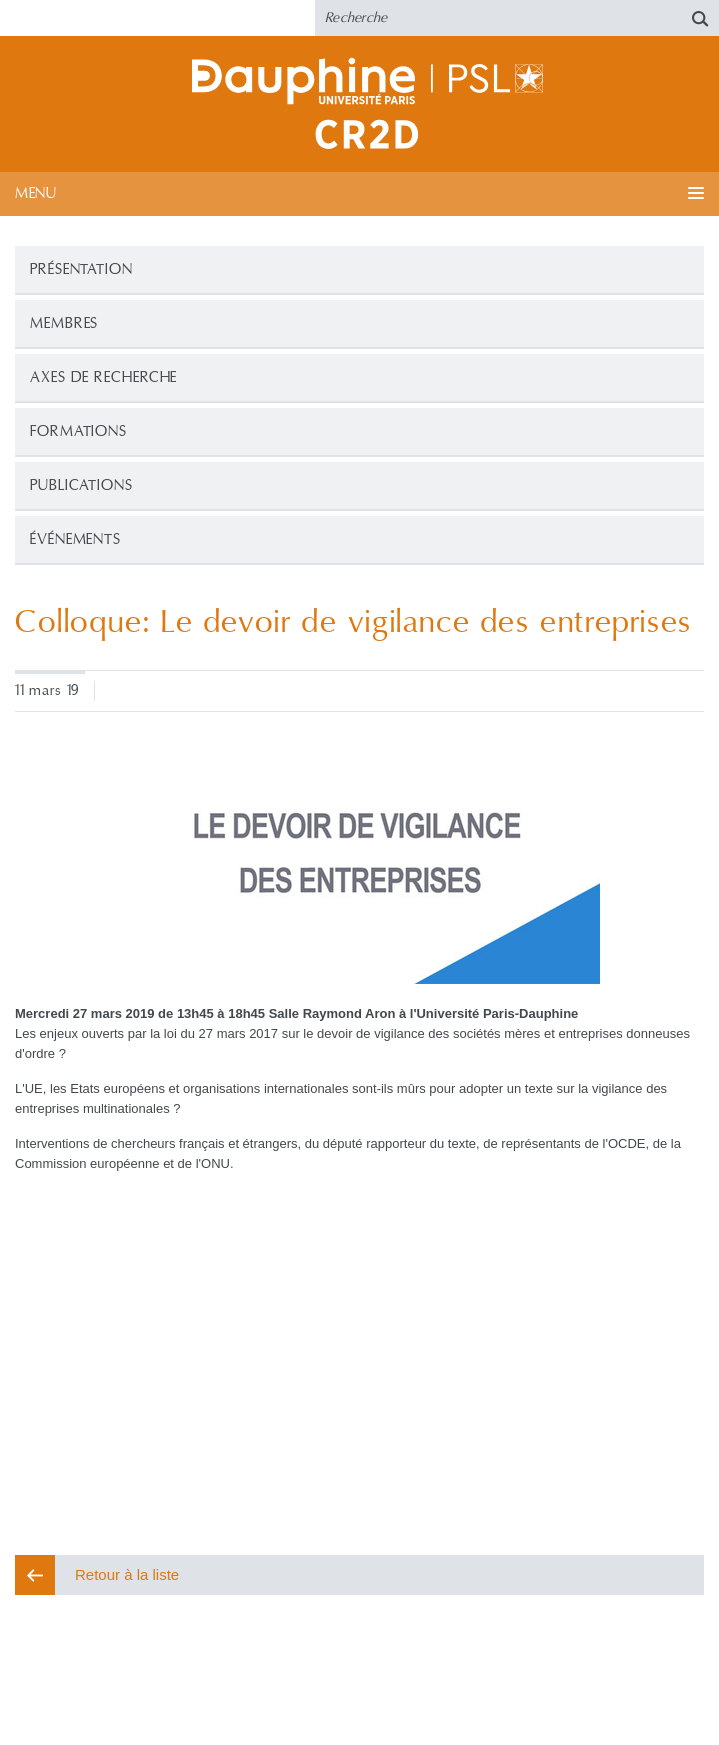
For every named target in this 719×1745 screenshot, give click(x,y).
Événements (75, 539)
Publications (81, 485)
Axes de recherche (103, 377)
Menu (35, 193)
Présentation (81, 269)
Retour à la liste (127, 1574)
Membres (64, 323)
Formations (78, 431)
